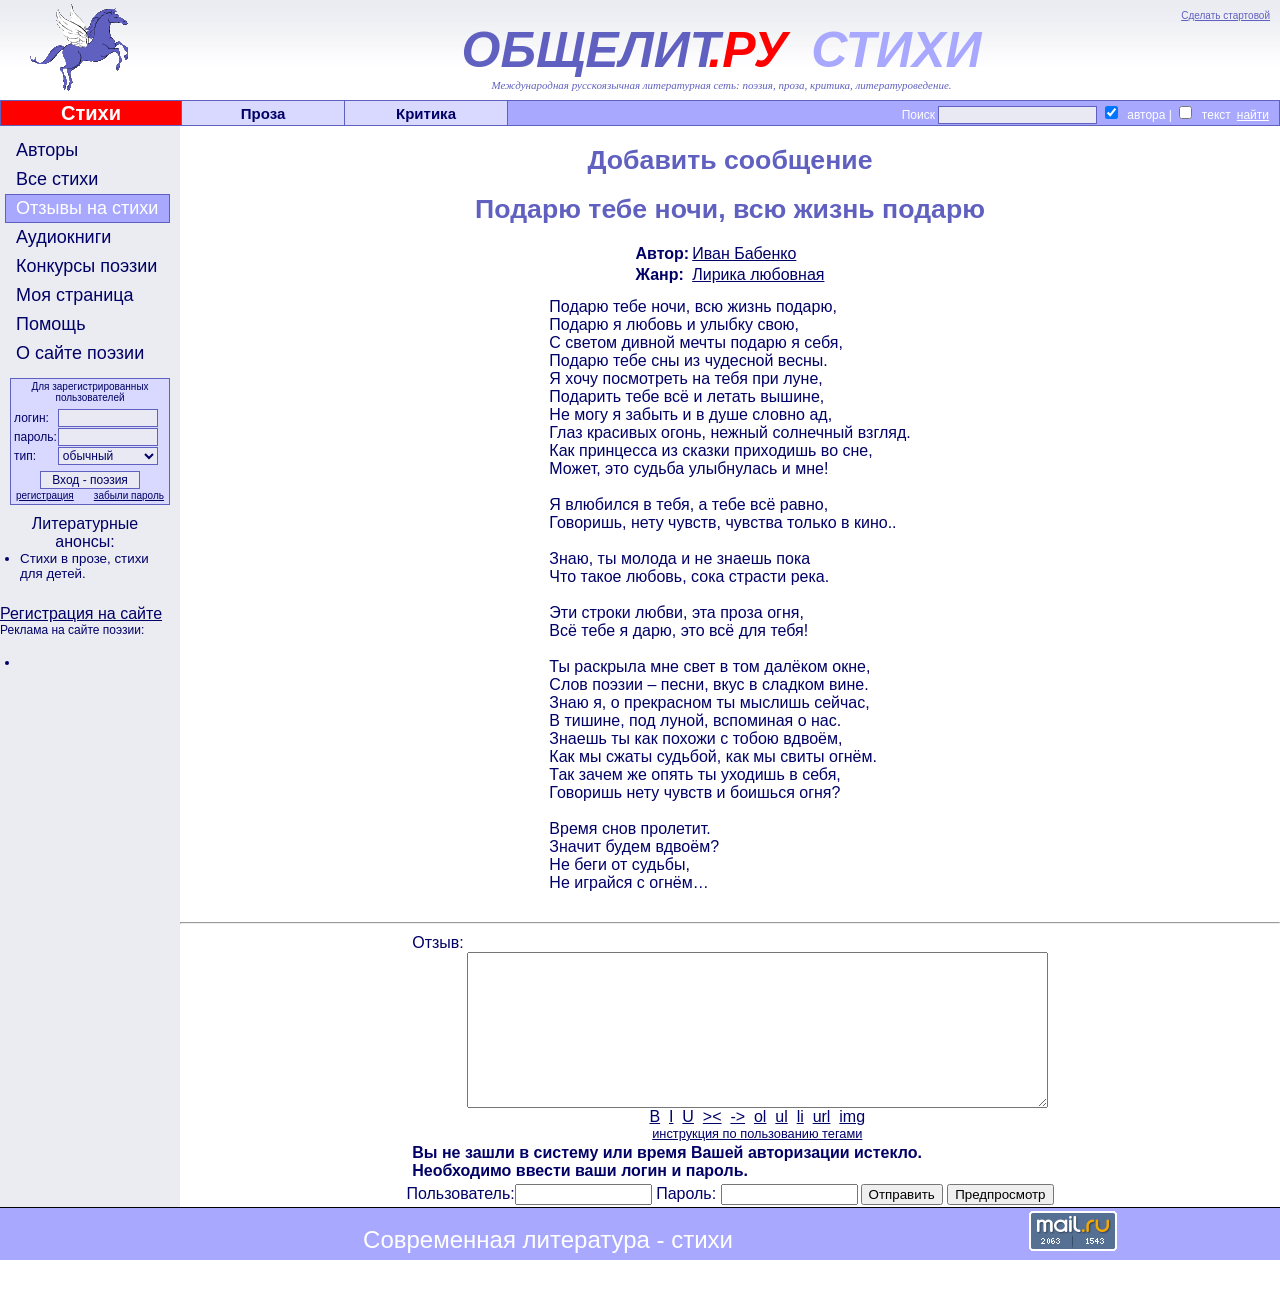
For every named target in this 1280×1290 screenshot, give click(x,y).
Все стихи (57, 179)
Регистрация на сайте (81, 613)
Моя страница (75, 295)
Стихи (91, 113)
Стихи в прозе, (67, 558)
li (800, 1146)
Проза (263, 113)
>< (712, 1146)
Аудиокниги (63, 237)
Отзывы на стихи (87, 208)
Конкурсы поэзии (86, 266)
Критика (426, 113)
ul (781, 1146)
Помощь (51, 324)
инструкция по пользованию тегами (757, 1163)
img (852, 1146)
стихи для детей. (84, 566)
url (822, 1146)
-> (737, 1146)
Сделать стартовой (1225, 15)
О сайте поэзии (80, 353)
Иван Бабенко (744, 253)
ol (760, 1146)
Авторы (47, 150)
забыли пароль (129, 495)
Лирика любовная (758, 274)
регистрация (45, 495)
